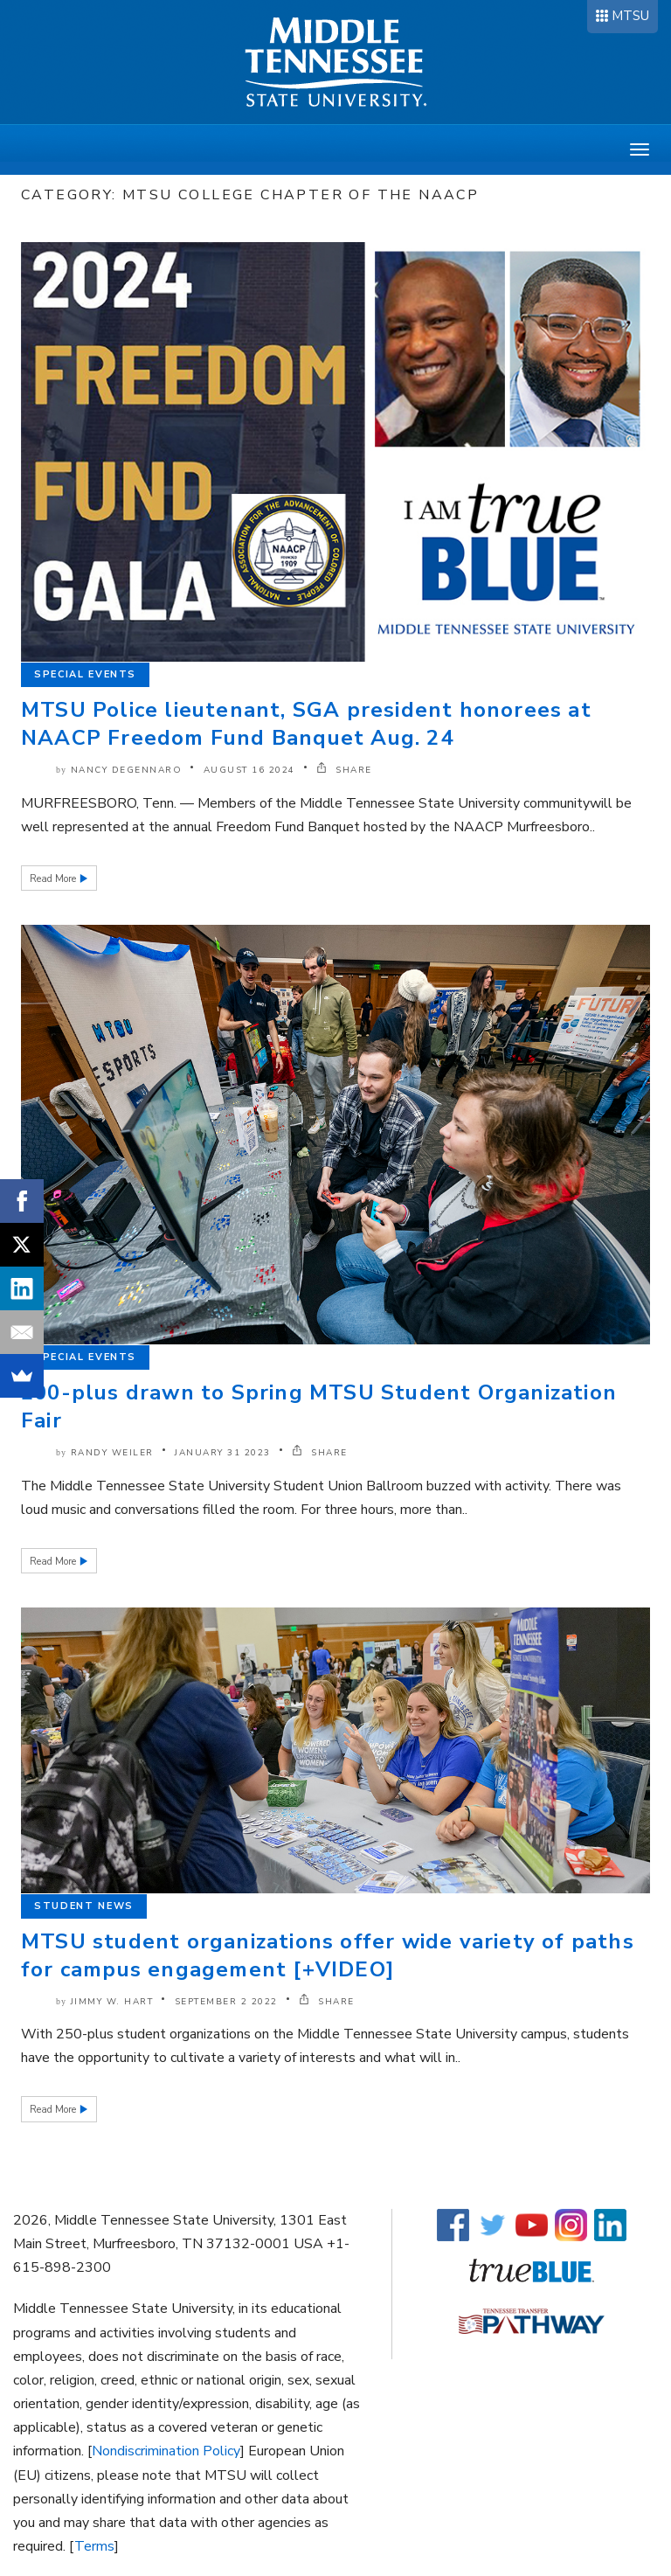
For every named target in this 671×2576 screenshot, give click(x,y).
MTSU (630, 15)
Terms (94, 2546)
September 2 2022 (226, 2002)
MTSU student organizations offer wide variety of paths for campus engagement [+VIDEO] (327, 1955)
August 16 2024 (249, 770)
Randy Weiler (112, 1453)
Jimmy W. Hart (112, 2002)
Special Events (85, 674)
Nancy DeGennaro (127, 770)
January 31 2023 (223, 1453)
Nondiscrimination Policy (166, 2451)
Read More (54, 878)
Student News (84, 1906)
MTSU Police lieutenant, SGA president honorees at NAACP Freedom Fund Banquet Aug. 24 (306, 724)
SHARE (344, 770)
